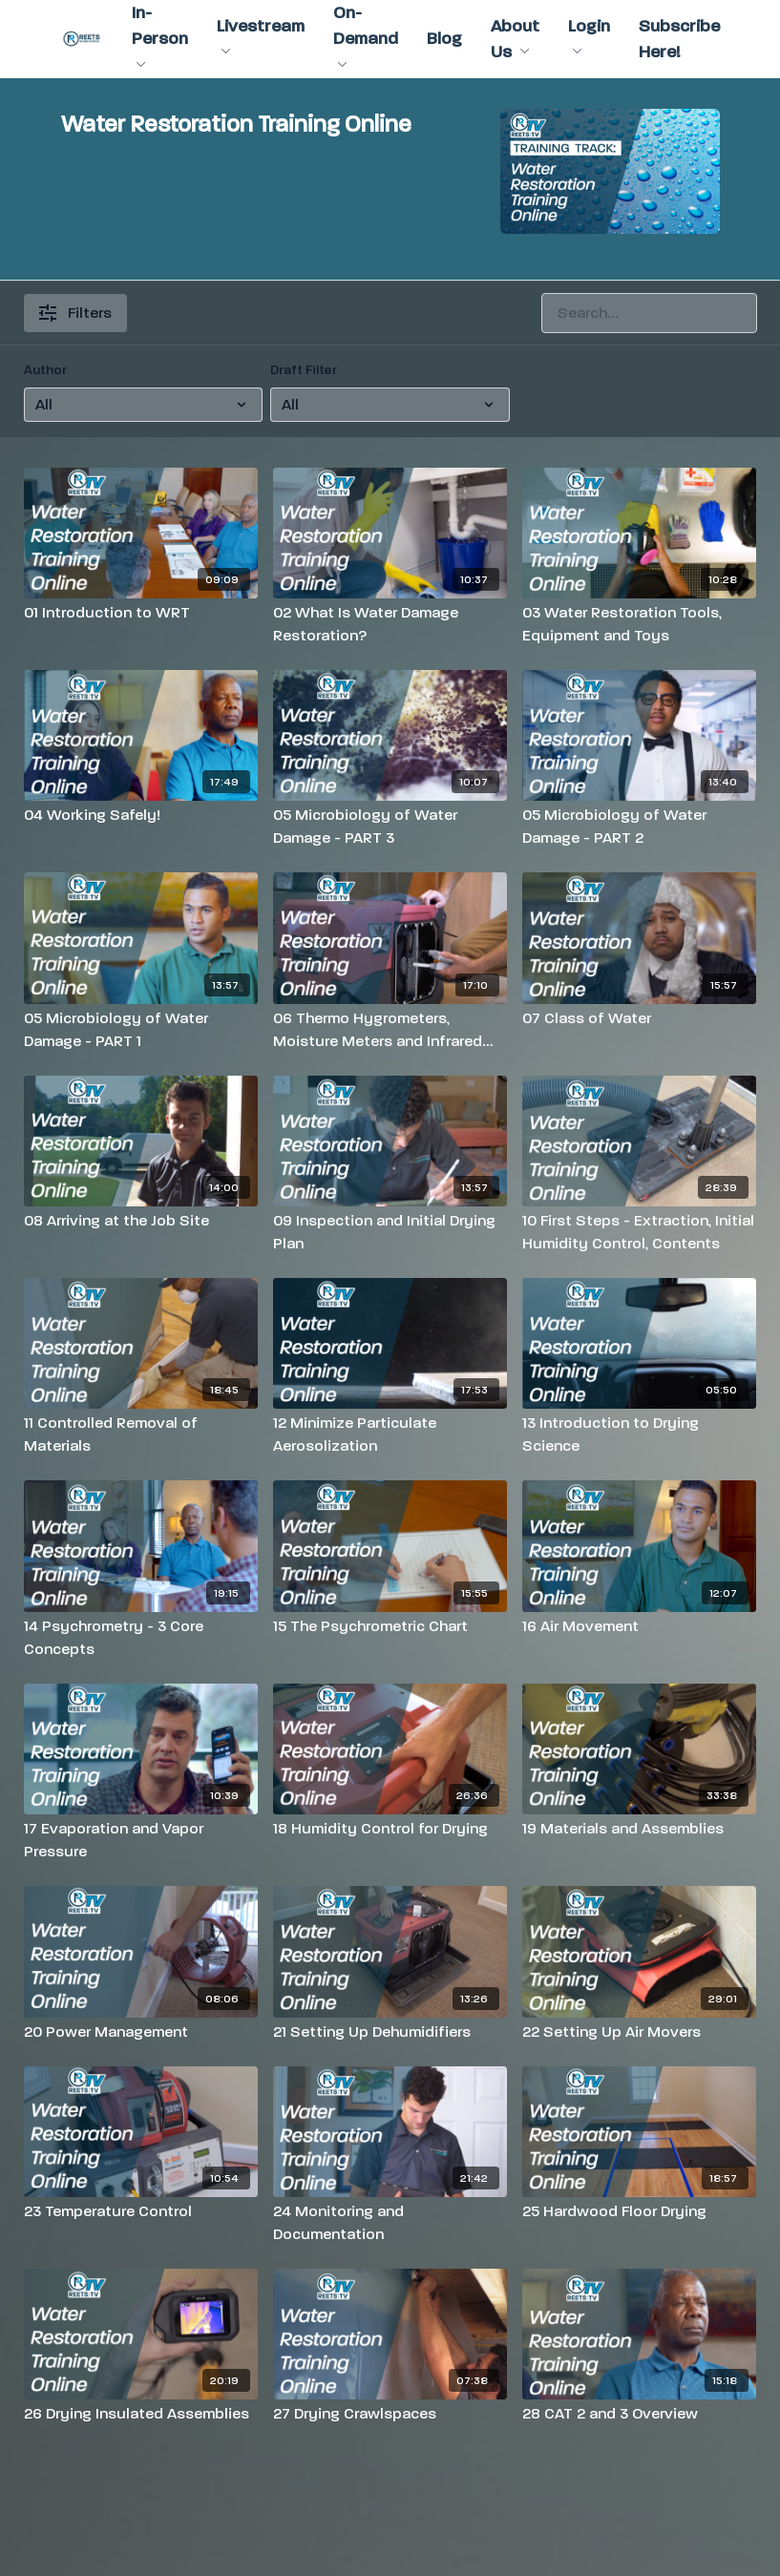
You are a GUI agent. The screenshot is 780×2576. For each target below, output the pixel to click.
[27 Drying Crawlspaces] (390, 2413)
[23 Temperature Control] (141, 2211)
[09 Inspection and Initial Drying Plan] (390, 1232)
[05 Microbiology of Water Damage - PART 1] (141, 1030)
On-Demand (365, 35)
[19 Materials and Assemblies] (639, 1828)
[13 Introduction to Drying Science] (639, 1434)
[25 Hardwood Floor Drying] (639, 2211)
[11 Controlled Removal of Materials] (141, 1434)
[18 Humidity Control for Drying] (390, 1828)
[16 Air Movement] (639, 1626)
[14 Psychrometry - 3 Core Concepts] (141, 1638)
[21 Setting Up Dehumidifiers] (390, 2032)
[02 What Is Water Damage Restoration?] (390, 624)
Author (45, 370)
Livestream (261, 35)
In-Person (160, 35)
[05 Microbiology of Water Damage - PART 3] (390, 826)
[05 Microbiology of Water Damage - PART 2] (639, 826)
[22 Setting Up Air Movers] (639, 2032)
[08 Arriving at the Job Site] (141, 1220)
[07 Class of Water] (639, 1018)
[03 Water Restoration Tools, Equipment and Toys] (639, 624)
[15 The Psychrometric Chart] (390, 1626)
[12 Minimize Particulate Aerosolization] (390, 1434)
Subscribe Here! (679, 39)
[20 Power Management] (141, 2032)
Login (589, 35)
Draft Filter (303, 370)
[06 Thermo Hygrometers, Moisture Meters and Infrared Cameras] (390, 1030)
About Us (515, 39)
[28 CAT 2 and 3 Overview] (639, 2413)
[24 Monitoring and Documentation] (390, 2223)
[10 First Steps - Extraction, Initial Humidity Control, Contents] (639, 1232)
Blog (444, 39)
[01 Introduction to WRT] (141, 612)
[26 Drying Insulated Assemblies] (141, 2413)
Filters (75, 313)
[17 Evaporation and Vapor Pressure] (141, 1840)
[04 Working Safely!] (141, 815)
